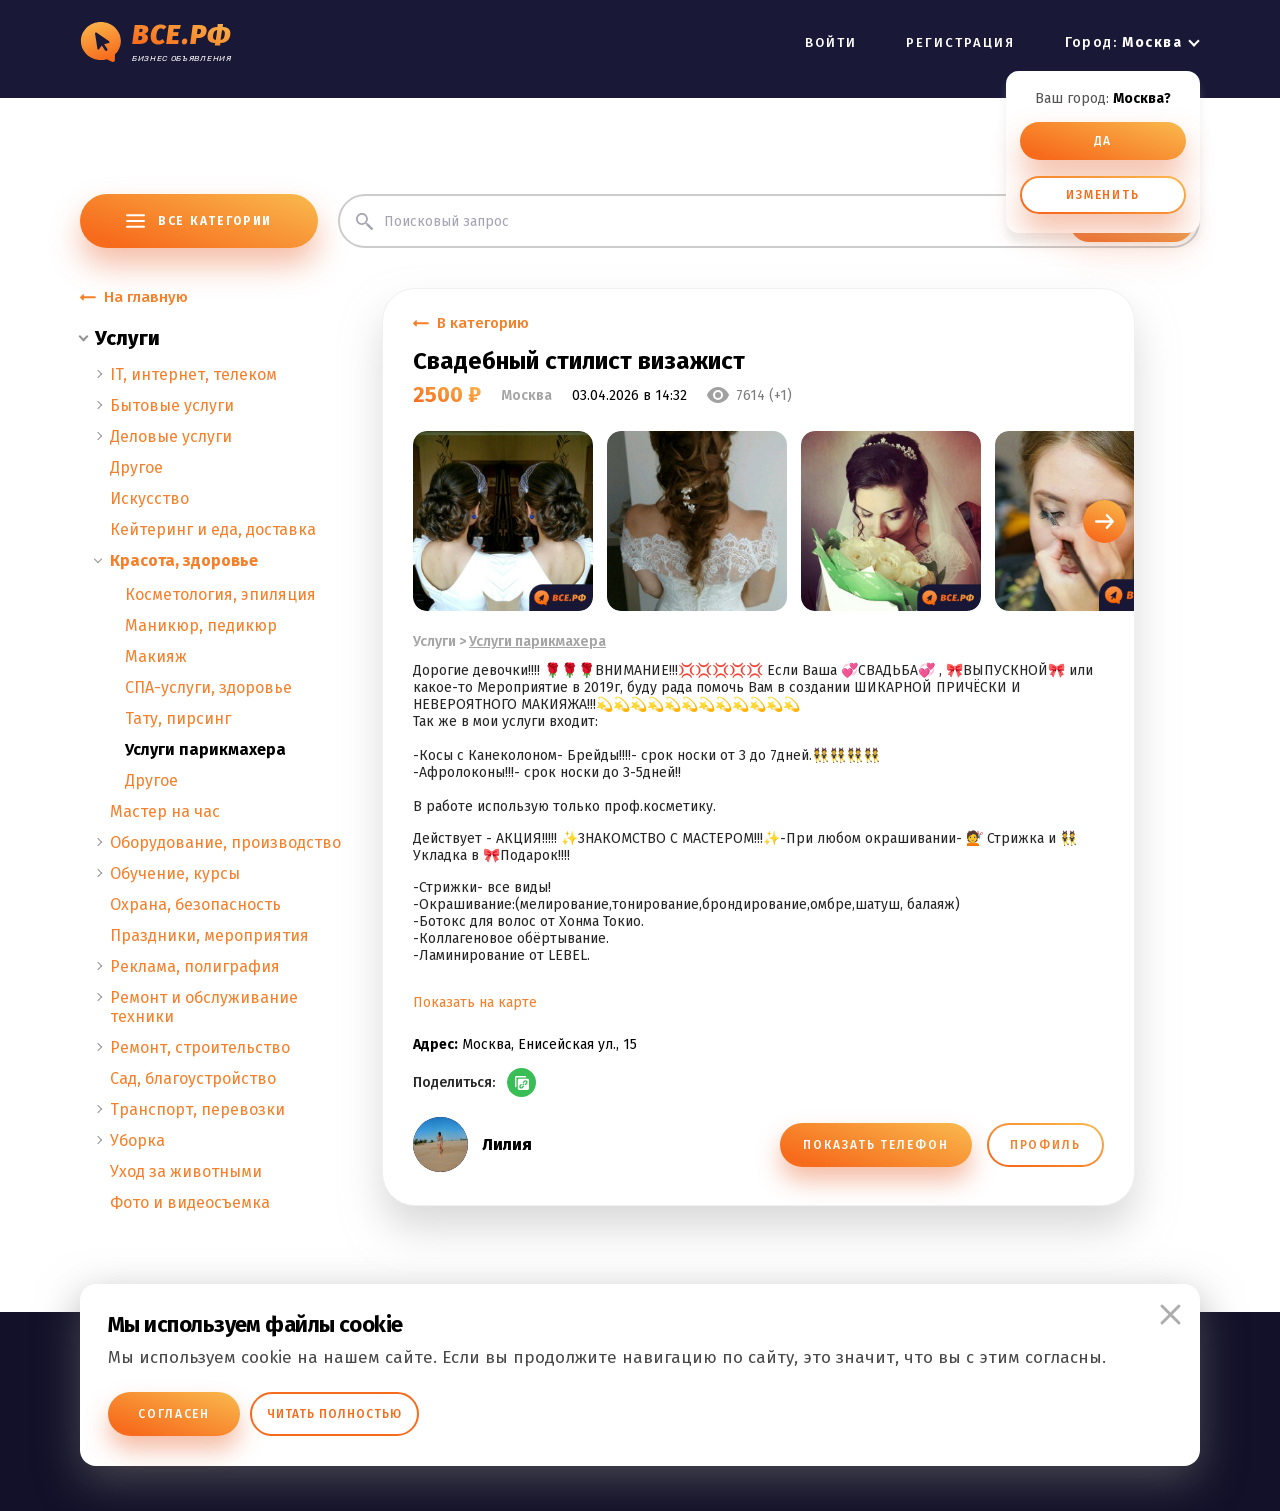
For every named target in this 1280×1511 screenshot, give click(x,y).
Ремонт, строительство (200, 1047)
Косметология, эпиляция (220, 594)
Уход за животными (186, 1171)
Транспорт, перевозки (197, 1109)
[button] (1104, 521)
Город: (1123, 42)
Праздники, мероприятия (209, 935)
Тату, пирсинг (178, 718)
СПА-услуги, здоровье (208, 687)
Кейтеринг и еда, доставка (213, 529)
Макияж (156, 656)
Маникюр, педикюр (201, 625)
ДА (1103, 141)
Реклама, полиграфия (195, 966)
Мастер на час (165, 811)
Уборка (137, 1140)
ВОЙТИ (831, 42)
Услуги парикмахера (205, 749)
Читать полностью (334, 1414)
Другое (136, 467)
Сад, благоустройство (193, 1078)
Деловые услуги (171, 436)
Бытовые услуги (172, 405)
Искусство (149, 498)
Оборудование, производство (225, 842)
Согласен (174, 1414)
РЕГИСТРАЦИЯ (961, 42)
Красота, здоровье (184, 560)
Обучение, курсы (175, 873)
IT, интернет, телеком (193, 374)
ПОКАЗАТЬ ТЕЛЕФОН (875, 1145)
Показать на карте (475, 1002)
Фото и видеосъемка (190, 1202)
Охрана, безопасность (195, 904)
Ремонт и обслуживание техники (204, 1007)
